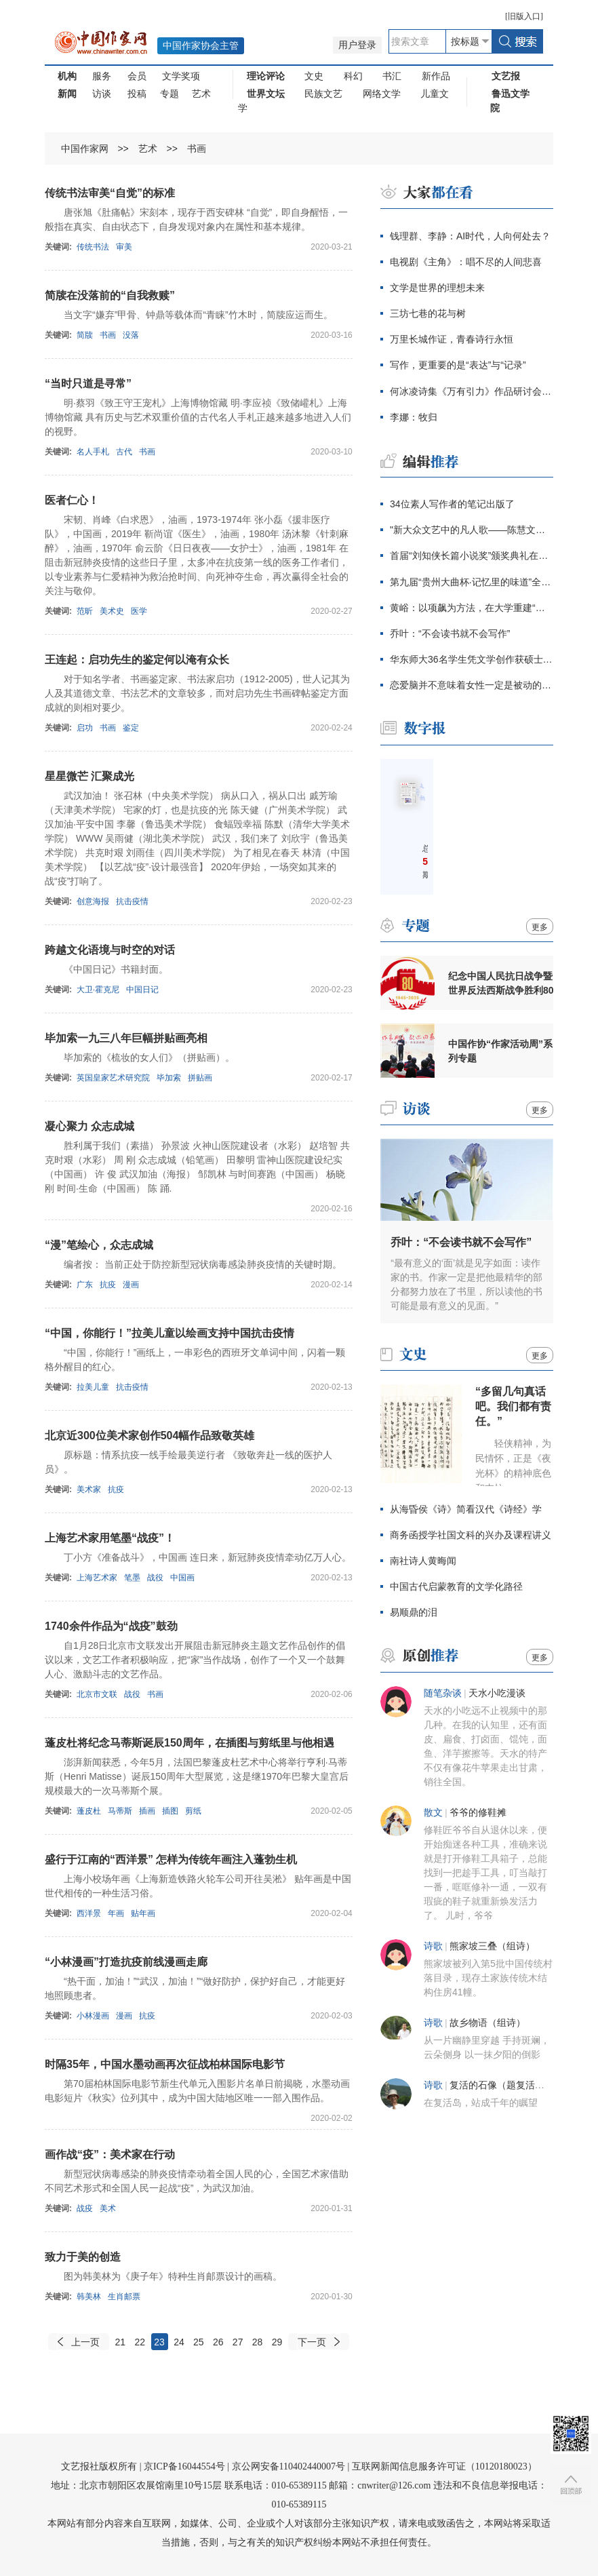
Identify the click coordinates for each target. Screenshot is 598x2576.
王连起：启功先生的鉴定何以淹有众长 (137, 659)
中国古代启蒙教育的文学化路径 (456, 1586)
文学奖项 (181, 76)
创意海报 (93, 901)
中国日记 (142, 989)
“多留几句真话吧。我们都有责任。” (513, 1406)
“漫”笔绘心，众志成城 (99, 1245)
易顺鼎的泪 (413, 1612)
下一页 (312, 2342)
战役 (155, 1577)
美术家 (89, 1489)
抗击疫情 (132, 901)
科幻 (353, 76)
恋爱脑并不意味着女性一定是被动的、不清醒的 (471, 685)
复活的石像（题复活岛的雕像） (516, 2085)
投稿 (136, 93)
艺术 (201, 93)
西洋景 (89, 1913)
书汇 (391, 76)
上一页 (85, 2342)
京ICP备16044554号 (184, 2466)
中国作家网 (84, 148)
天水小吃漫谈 (497, 1693)
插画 (147, 1811)
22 (139, 2342)
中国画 (182, 1577)
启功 (85, 728)
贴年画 (143, 1913)
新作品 (436, 76)
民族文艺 (323, 93)
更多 (540, 927)
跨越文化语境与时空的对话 (110, 950)
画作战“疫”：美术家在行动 (110, 2154)
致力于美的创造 (83, 2257)
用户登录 (357, 45)
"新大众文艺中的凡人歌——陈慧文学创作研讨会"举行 (471, 529)
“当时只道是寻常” (88, 383)
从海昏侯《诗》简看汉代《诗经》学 (466, 1509)
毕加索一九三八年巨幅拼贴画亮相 (126, 1038)
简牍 (85, 335)
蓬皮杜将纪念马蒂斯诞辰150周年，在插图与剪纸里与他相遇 (189, 1743)
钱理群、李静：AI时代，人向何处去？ (470, 236)
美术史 (112, 611)
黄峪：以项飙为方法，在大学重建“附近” (471, 607)
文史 (313, 76)
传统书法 (93, 247)
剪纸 (193, 1811)
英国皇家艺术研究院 (113, 1077)
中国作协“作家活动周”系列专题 (500, 1050)
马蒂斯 (120, 1811)
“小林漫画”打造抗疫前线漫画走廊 (126, 1962)
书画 (196, 148)
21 (120, 2342)
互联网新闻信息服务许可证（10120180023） (444, 2466)
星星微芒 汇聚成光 (89, 776)
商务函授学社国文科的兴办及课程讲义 (470, 1534)
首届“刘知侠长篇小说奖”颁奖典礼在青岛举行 (471, 555)
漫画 (131, 1284)
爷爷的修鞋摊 (478, 1813)
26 (218, 2342)
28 (257, 2342)
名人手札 (93, 451)
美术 (108, 2208)
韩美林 (89, 2296)
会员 (136, 76)
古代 (124, 451)
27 (238, 2342)
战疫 (85, 2208)
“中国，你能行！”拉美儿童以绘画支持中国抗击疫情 (169, 1333)
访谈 (101, 93)
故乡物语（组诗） (487, 2023)
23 (159, 2342)
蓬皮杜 (89, 1811)
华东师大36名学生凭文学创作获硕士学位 (471, 659)
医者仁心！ (72, 500)
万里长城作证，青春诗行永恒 (451, 339)
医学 (139, 611)
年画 (116, 1913)
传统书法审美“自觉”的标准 (110, 193)
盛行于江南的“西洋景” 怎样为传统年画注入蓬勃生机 (171, 1859)
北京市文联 (97, 1694)
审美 (124, 247)
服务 (101, 76)
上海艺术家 (97, 1577)
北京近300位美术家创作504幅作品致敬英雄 (149, 1435)
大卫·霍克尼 (98, 989)
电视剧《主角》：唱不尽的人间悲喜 (466, 261)
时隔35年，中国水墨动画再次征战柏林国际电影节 (165, 2064)
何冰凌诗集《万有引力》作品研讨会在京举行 (471, 391)
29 (277, 2342)
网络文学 (382, 93)
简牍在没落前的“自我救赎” (110, 295)
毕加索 (169, 1077)
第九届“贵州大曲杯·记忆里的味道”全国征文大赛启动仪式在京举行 (471, 582)
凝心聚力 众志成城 (89, 1126)
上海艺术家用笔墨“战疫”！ (110, 1538)
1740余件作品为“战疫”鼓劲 (111, 1626)
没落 (131, 335)
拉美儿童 (93, 1387)
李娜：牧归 (413, 417)
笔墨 (132, 1577)
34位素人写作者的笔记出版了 (452, 504)
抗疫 (108, 1284)
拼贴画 (200, 1077)
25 (198, 2342)
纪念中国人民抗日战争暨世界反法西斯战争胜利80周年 (501, 983)
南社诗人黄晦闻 (423, 1560)
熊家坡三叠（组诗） (492, 1946)
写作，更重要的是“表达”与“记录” (458, 364)
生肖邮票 (124, 2296)
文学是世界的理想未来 (437, 287)
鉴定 (131, 728)
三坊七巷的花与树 (428, 313)
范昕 (85, 611)
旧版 (524, 16)
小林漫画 (93, 2016)
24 (179, 2342)
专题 (169, 93)
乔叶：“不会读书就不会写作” (451, 633)
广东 (85, 1284)
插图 (170, 1811)
